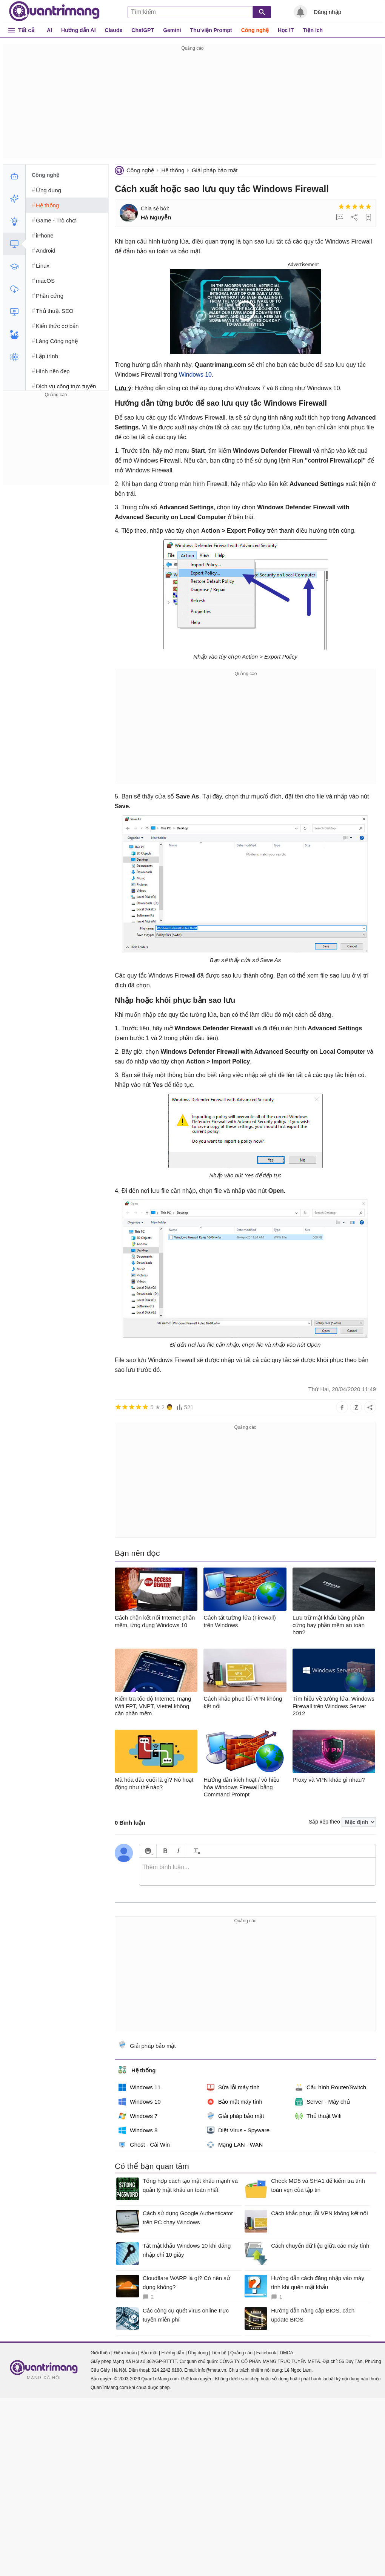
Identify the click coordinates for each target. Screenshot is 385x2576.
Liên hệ (218, 2352)
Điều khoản (125, 2352)
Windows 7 (138, 2116)
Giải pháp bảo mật (215, 170)
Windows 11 (140, 2087)
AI (49, 30)
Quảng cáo (241, 2352)
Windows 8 (138, 2130)
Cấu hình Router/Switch (330, 2087)
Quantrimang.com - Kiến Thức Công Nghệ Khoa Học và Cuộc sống (54, 11)
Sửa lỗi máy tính (233, 2087)
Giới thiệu (100, 2352)
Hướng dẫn (172, 2352)
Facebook (266, 2352)
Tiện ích (313, 30)
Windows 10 (195, 374)
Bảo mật (148, 2352)
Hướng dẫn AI (78, 30)
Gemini (172, 30)
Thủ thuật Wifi (318, 2116)
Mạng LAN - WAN (235, 2144)
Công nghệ (255, 30)
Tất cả (26, 30)
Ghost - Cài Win (144, 2144)
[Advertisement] (192, 105)
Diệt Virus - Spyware (238, 2130)
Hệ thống (172, 170)
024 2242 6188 (166, 2370)
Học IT (286, 30)
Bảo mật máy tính (234, 2102)
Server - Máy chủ (322, 2102)
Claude (114, 30)
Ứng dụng (198, 2352)
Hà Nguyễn (156, 217)
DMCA (286, 2352)
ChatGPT (142, 30)
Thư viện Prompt (211, 30)
